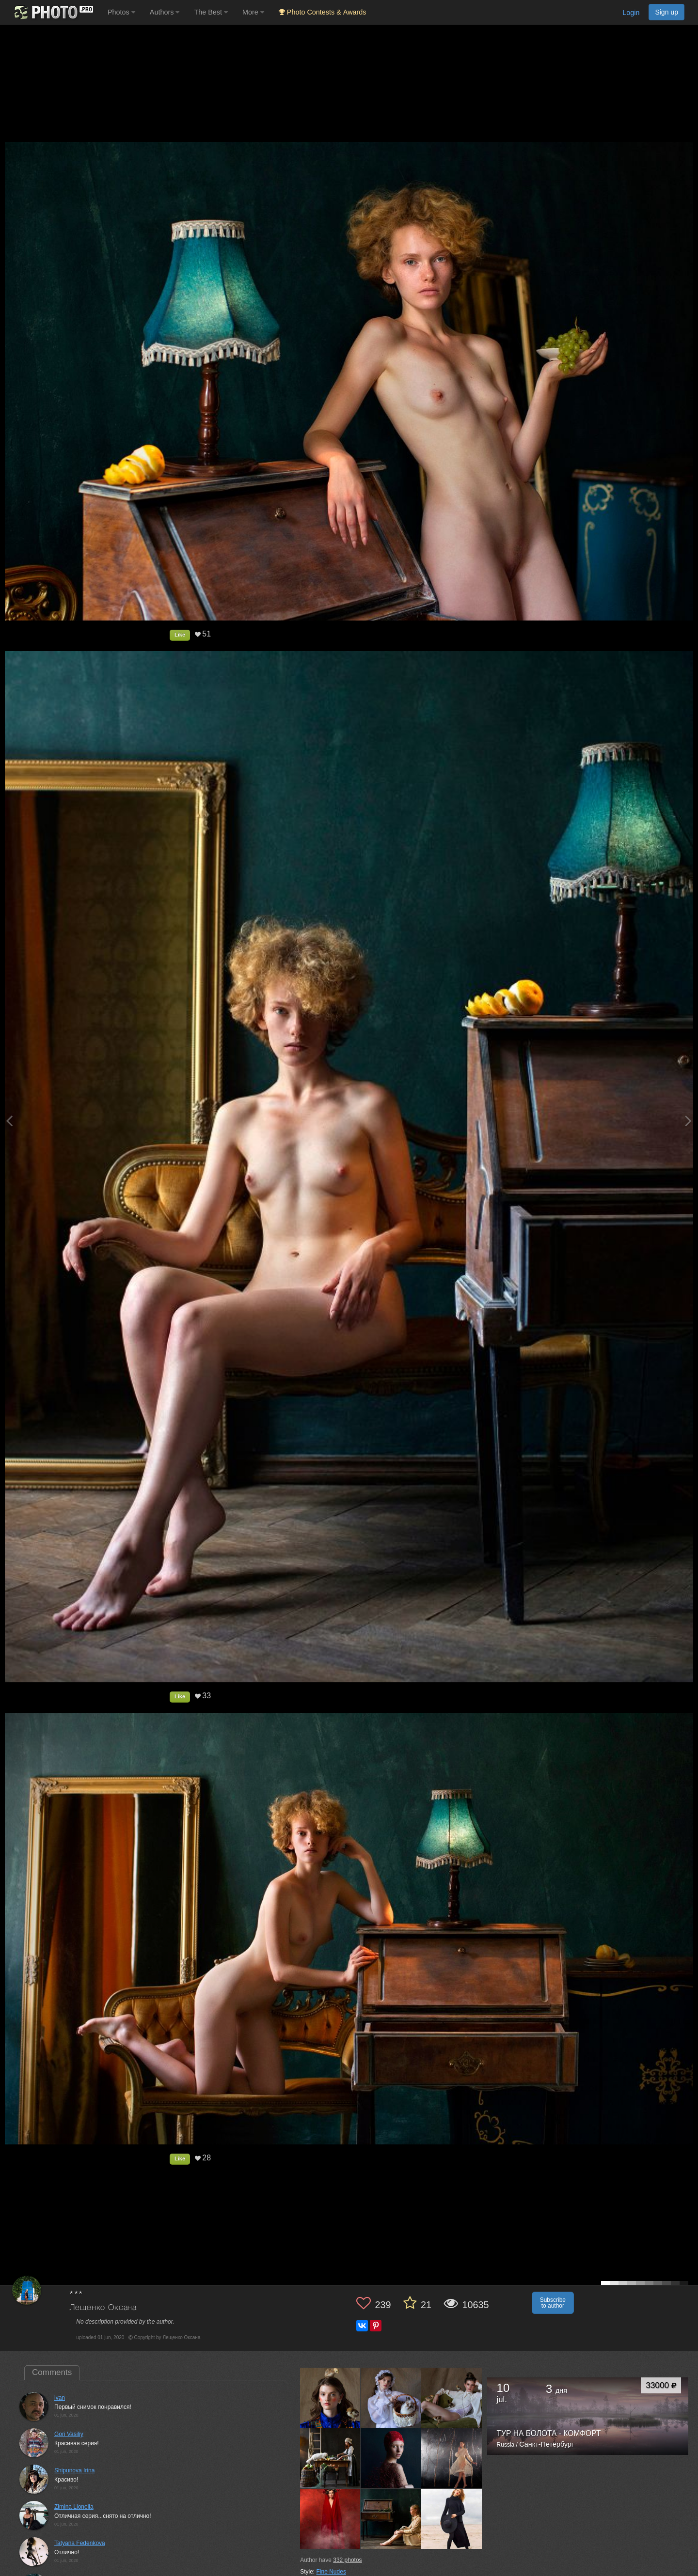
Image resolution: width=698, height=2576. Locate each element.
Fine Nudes (331, 2571)
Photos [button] (121, 12)
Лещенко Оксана (103, 2308)
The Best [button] (211, 12)
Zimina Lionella (74, 2506)
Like (179, 634)
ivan (59, 2397)
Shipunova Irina (74, 2470)
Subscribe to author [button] (553, 2303)
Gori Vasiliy (68, 2434)
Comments (52, 2372)
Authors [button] (165, 12)
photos (347, 2560)
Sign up (666, 12)
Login (630, 12)
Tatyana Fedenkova (79, 2543)
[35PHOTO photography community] (52, 12)
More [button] (253, 12)
